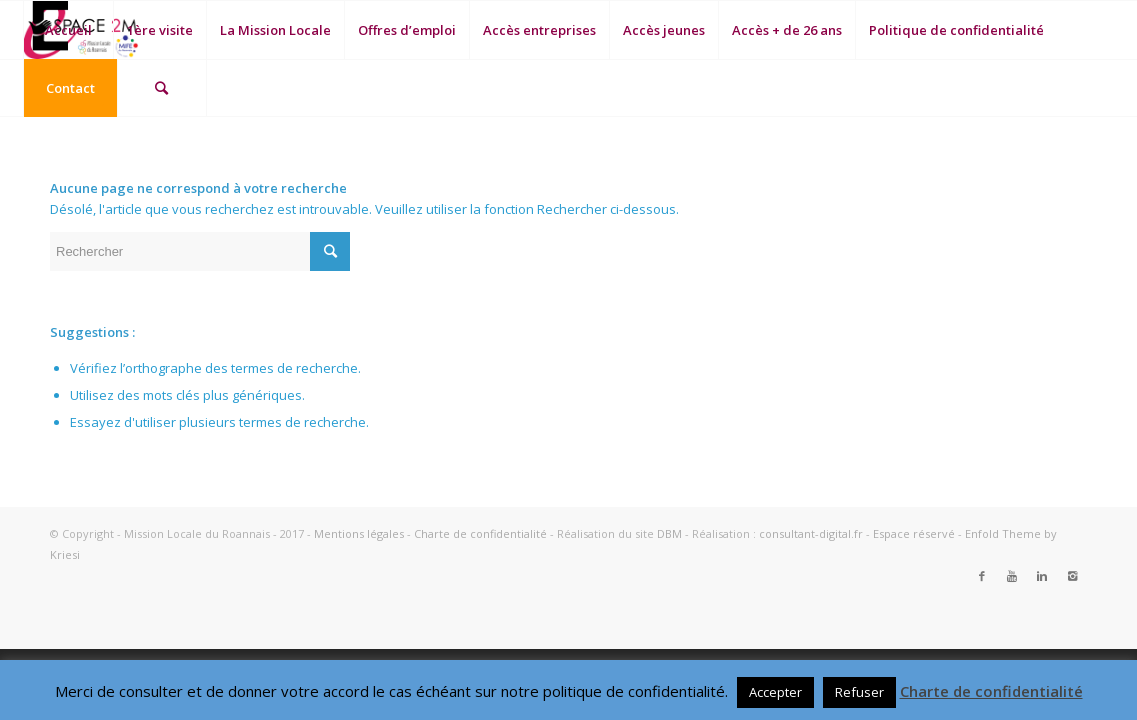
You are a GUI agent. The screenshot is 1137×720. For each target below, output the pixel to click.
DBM (669, 533)
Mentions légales (359, 533)
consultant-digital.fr (811, 533)
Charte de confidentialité (480, 533)
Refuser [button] (859, 692)
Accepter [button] (775, 692)
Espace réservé (914, 533)
